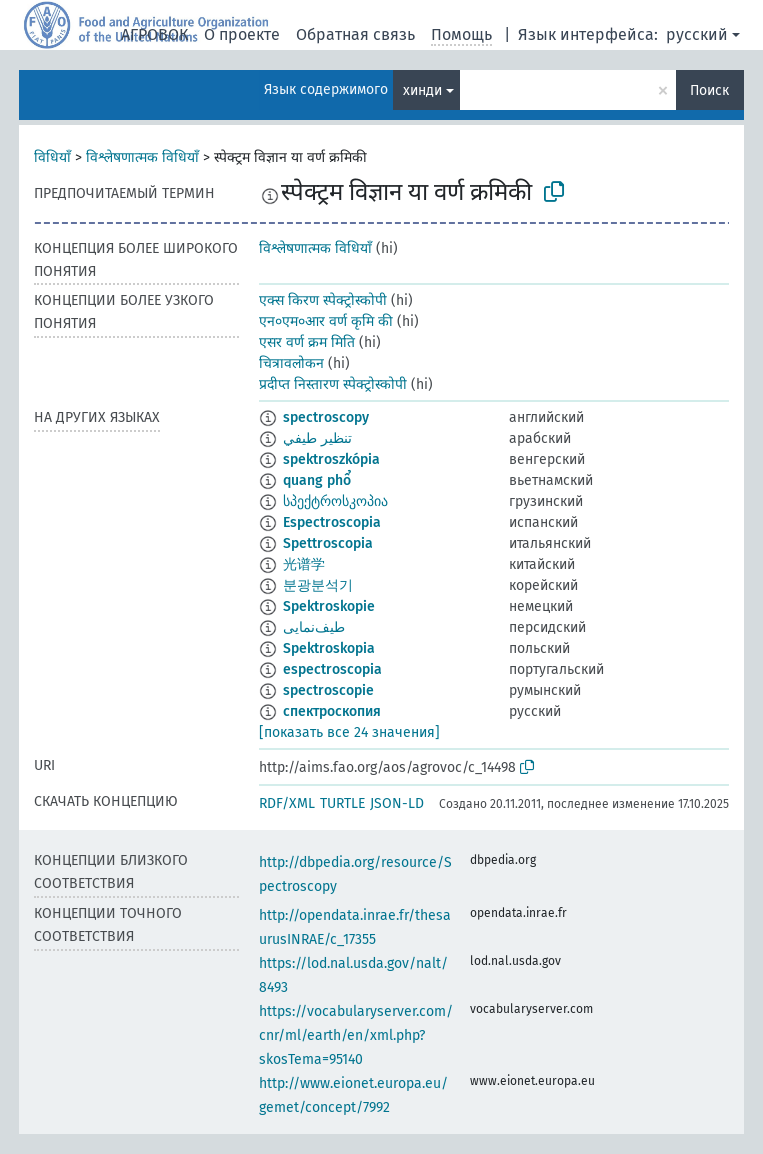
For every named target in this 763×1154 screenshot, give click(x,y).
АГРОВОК (154, 34)
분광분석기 (318, 585)
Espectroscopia (332, 522)
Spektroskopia (329, 648)
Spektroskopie (329, 606)
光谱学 (304, 564)
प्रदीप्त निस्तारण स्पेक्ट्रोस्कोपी (333, 384)
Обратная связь (355, 34)
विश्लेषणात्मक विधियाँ (142, 157)
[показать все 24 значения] (349, 732)
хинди (422, 90)
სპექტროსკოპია (335, 501)
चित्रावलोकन (291, 363)
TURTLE (342, 803)
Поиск (709, 90)
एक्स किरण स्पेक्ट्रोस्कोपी (323, 300)
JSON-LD (397, 803)
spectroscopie (328, 690)
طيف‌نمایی (314, 627)
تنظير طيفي (317, 438)
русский (697, 34)
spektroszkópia (331, 459)
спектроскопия (332, 711)
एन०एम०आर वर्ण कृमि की (326, 321)
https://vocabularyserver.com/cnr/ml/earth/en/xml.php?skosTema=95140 (356, 1035)
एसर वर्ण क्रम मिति (307, 342)
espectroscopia (332, 669)
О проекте (242, 34)
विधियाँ (52, 157)
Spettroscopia (328, 543)
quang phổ (317, 480)
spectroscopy (326, 417)
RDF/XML (287, 803)
